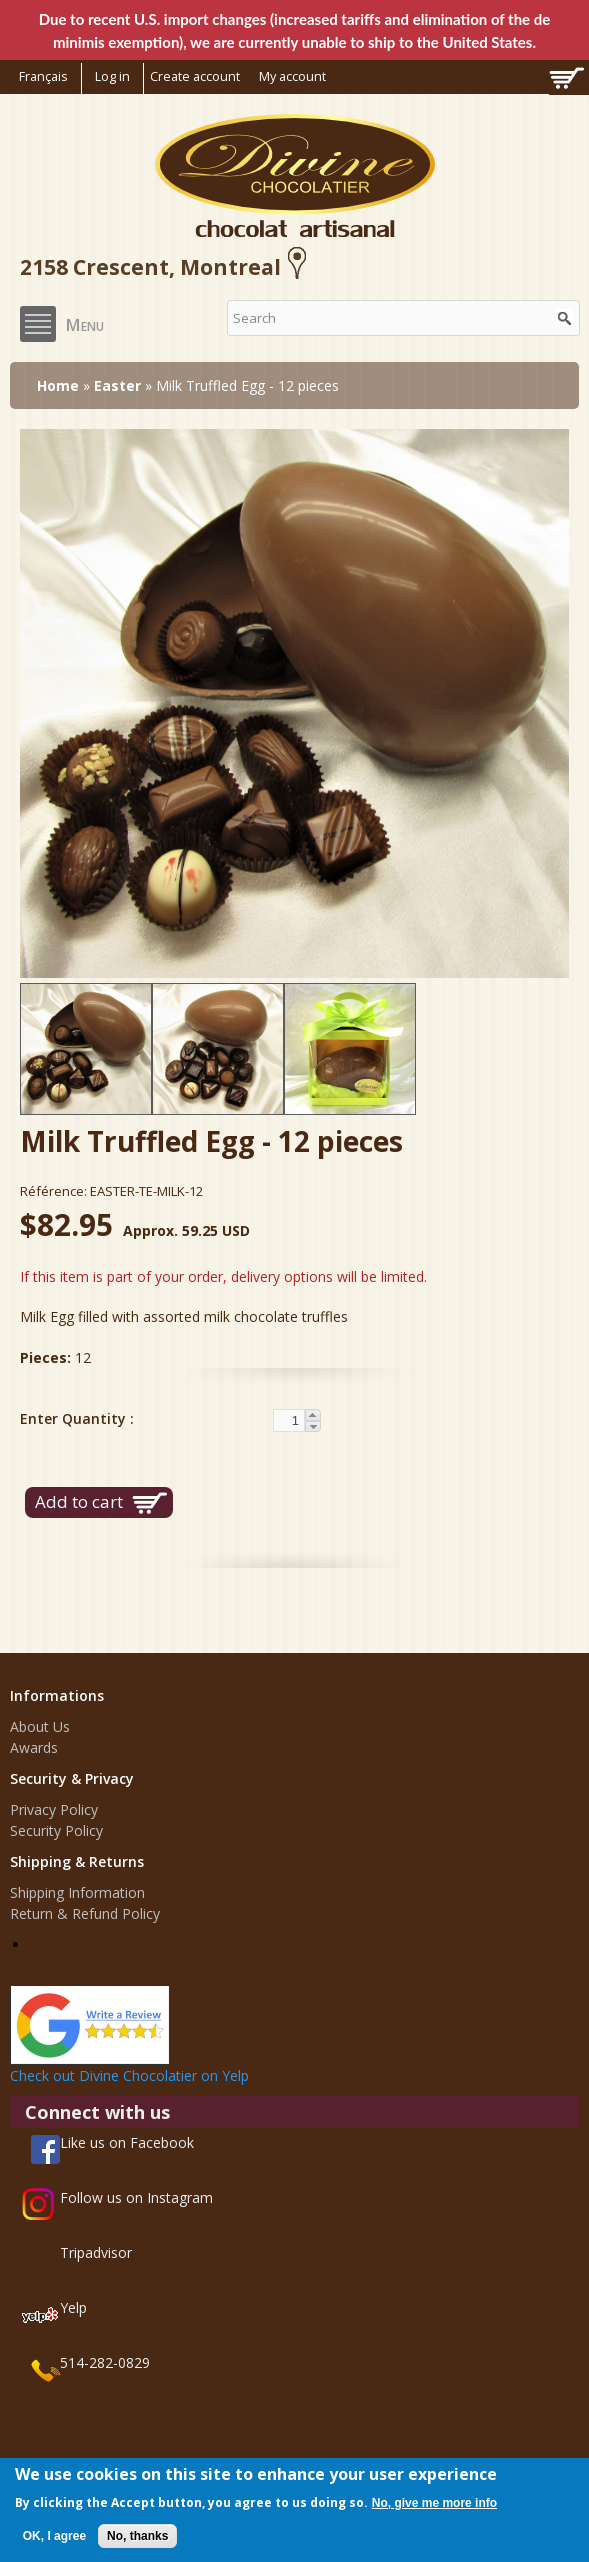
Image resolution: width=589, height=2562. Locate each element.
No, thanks (137, 2536)
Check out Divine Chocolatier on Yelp (129, 2075)
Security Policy (56, 1830)
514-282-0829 (105, 2362)
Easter (117, 385)
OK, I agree (54, 2536)
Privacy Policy (54, 1809)
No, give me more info (434, 2503)
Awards (34, 1747)
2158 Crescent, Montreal (166, 267)
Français (43, 76)
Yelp (73, 2307)
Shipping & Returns (77, 1861)
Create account (195, 76)
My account (292, 76)
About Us (40, 1726)
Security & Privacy (72, 1778)
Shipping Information (77, 1892)
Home (58, 385)
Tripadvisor (96, 2252)
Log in (112, 76)
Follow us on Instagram (136, 2197)
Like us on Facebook (127, 2142)
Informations (57, 1695)
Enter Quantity (75, 1418)
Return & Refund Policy (85, 1913)
